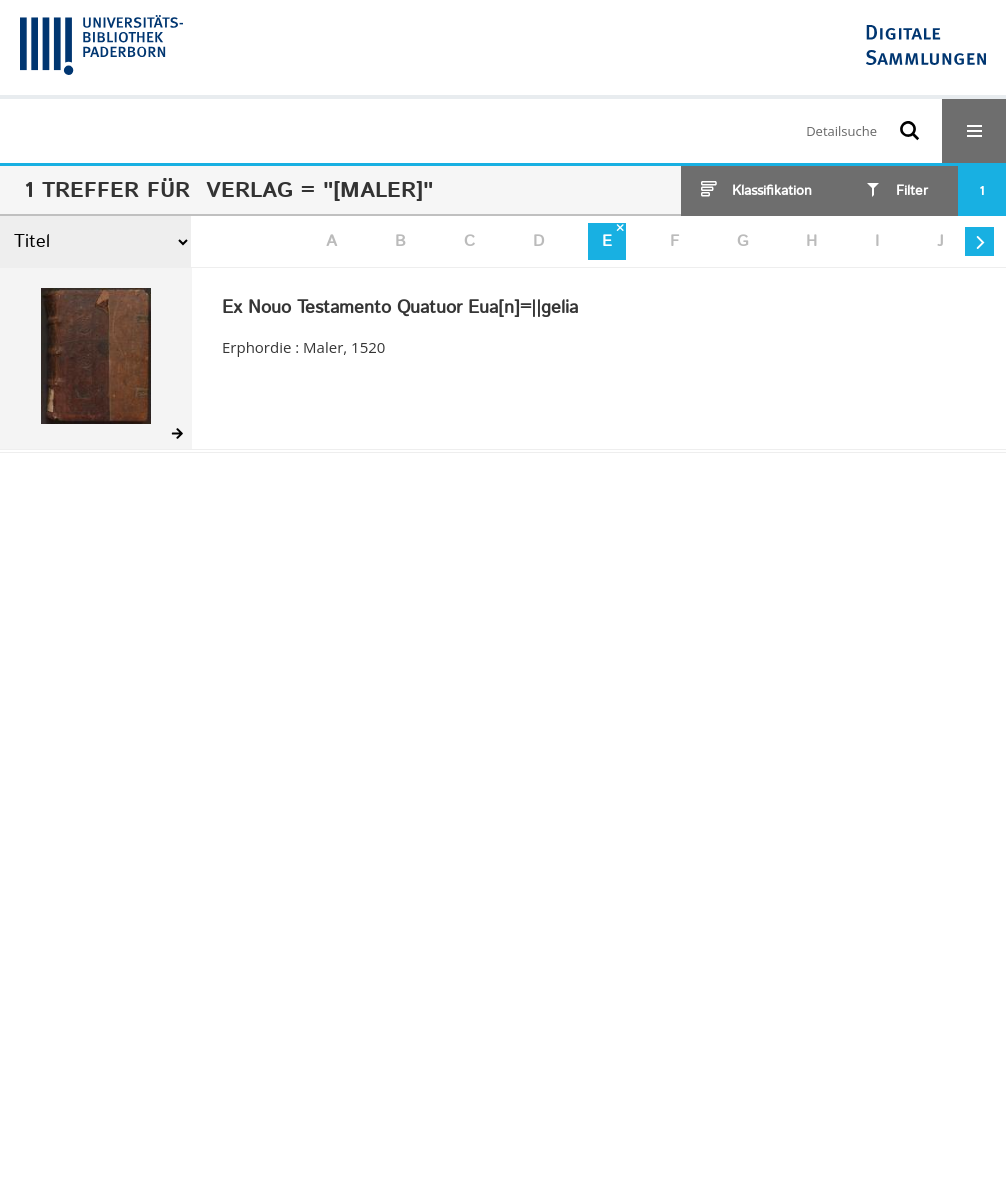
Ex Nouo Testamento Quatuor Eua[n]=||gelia (400, 309)
